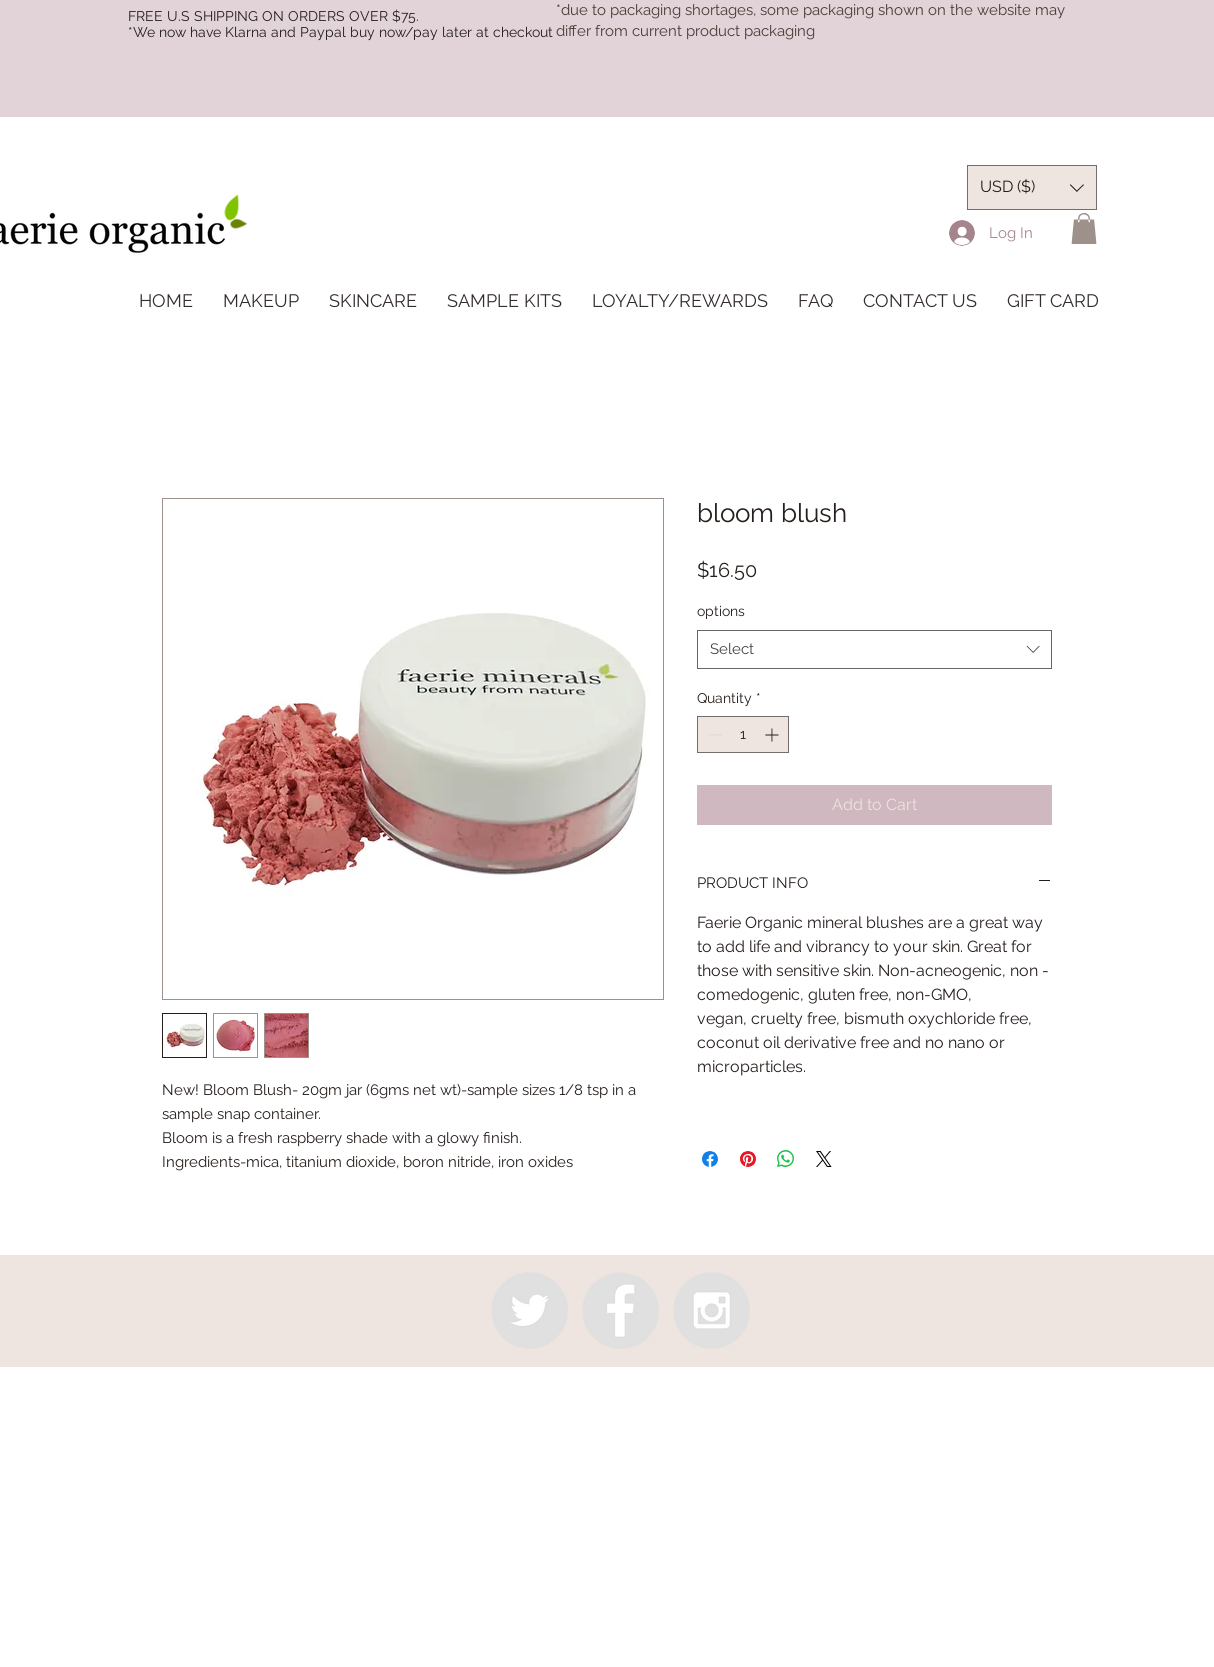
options (721, 611)
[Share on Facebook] (710, 1159)
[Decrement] (712, 734)
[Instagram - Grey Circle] (711, 1310)
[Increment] (773, 734)
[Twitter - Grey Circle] (529, 1310)
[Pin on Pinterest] (748, 1159)
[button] (1084, 228)
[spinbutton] (743, 734)
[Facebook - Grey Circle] (620, 1310)
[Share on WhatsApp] (786, 1159)
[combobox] (874, 649)
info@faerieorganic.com (604, 1396)
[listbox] (1032, 187)
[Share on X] (824, 1159)
